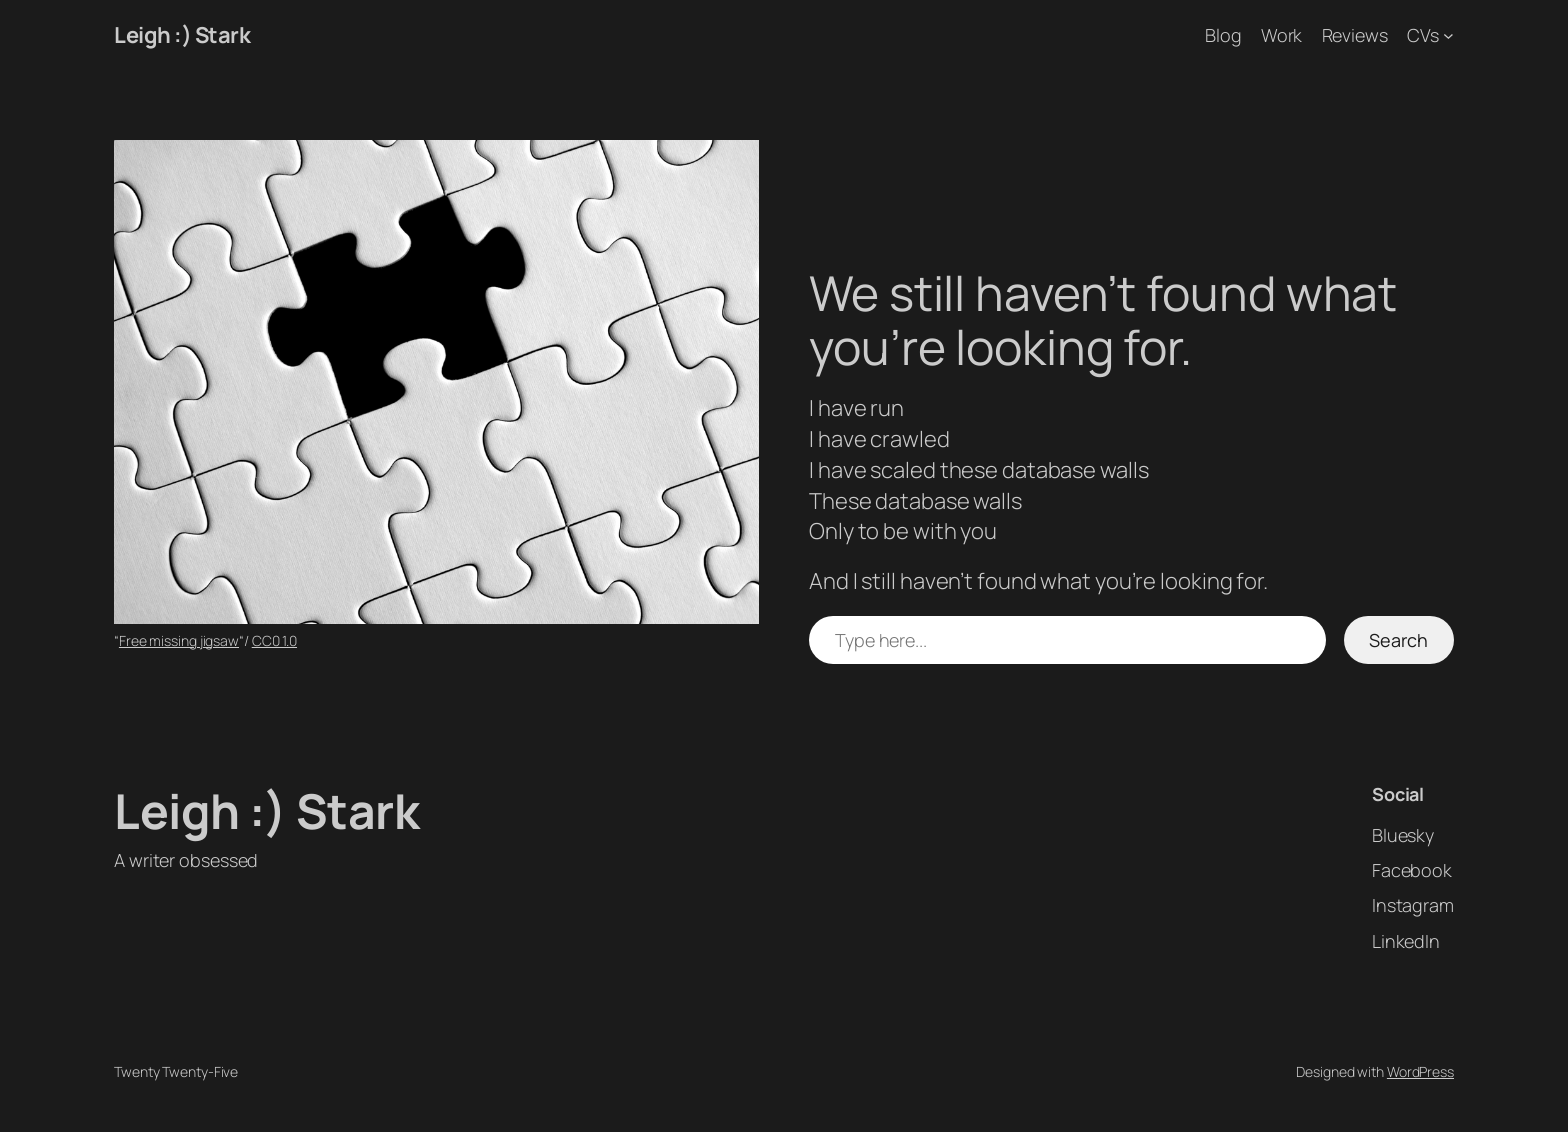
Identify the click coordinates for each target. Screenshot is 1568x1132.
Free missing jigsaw (179, 640)
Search (1398, 640)
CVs (1423, 35)
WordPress (1420, 1071)
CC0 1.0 (274, 640)
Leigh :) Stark (182, 35)
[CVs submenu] (1448, 35)
